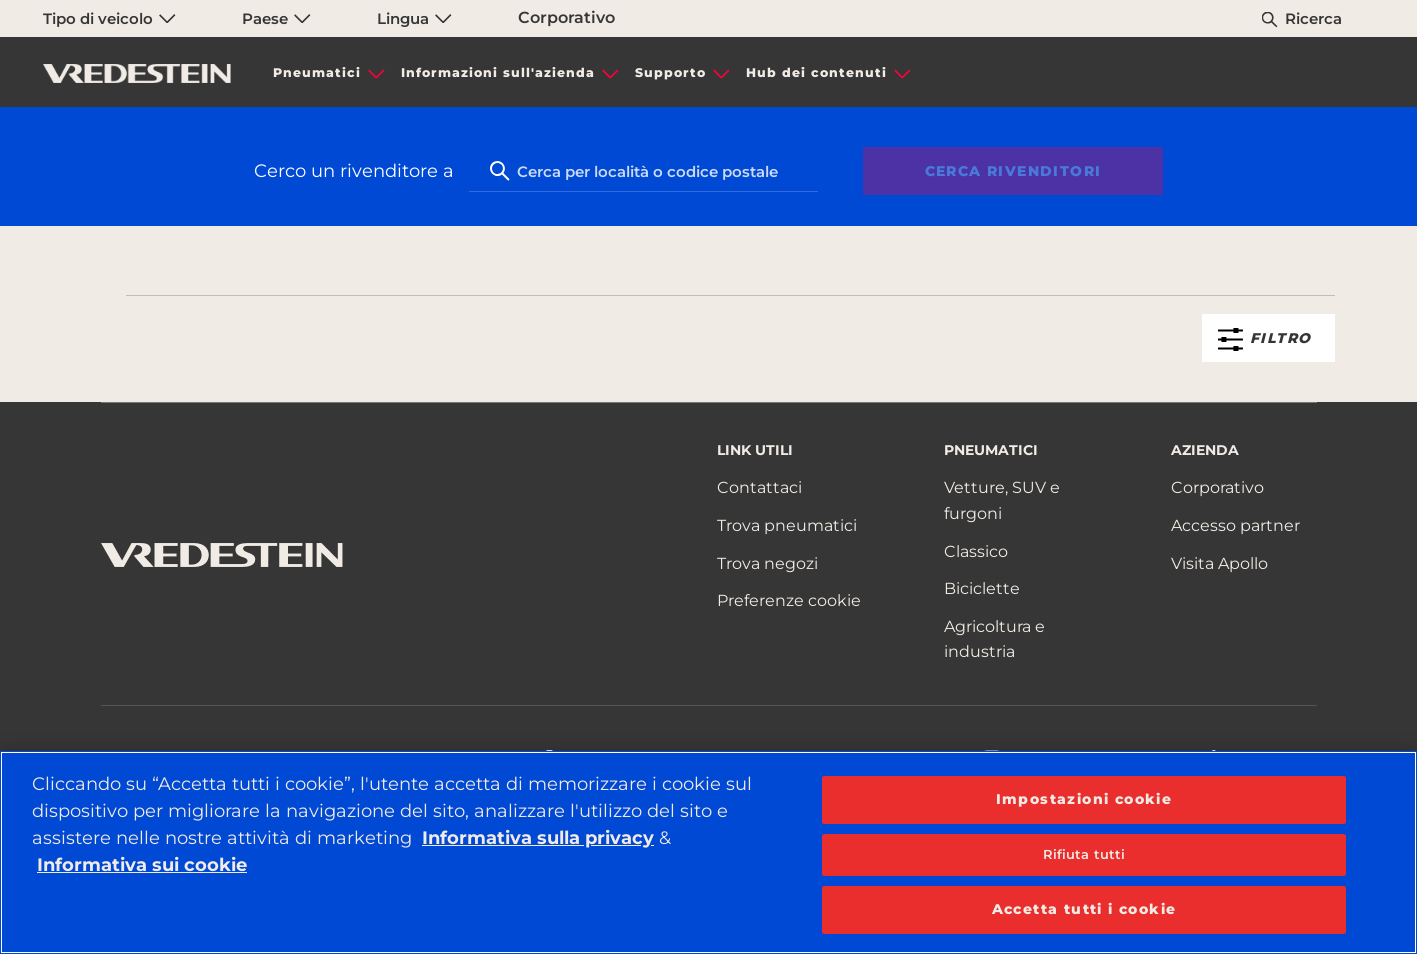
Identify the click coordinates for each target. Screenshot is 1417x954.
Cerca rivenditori (1013, 171)
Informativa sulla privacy (538, 838)
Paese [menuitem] (276, 18)
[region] (708, 852)
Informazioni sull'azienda (498, 72)
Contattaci (759, 487)
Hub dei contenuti (816, 72)
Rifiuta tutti (1084, 854)
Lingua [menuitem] (414, 18)
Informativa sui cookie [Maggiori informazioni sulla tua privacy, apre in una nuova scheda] (142, 865)
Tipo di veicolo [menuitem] (109, 18)
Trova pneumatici (787, 525)
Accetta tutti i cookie (1084, 909)
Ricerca (1313, 18)
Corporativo (566, 17)
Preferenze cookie (789, 600)
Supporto (670, 72)
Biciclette (982, 588)
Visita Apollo (1219, 563)
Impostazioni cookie (1084, 799)
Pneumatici (317, 72)
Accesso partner (1235, 525)
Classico (976, 551)
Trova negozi (767, 563)
